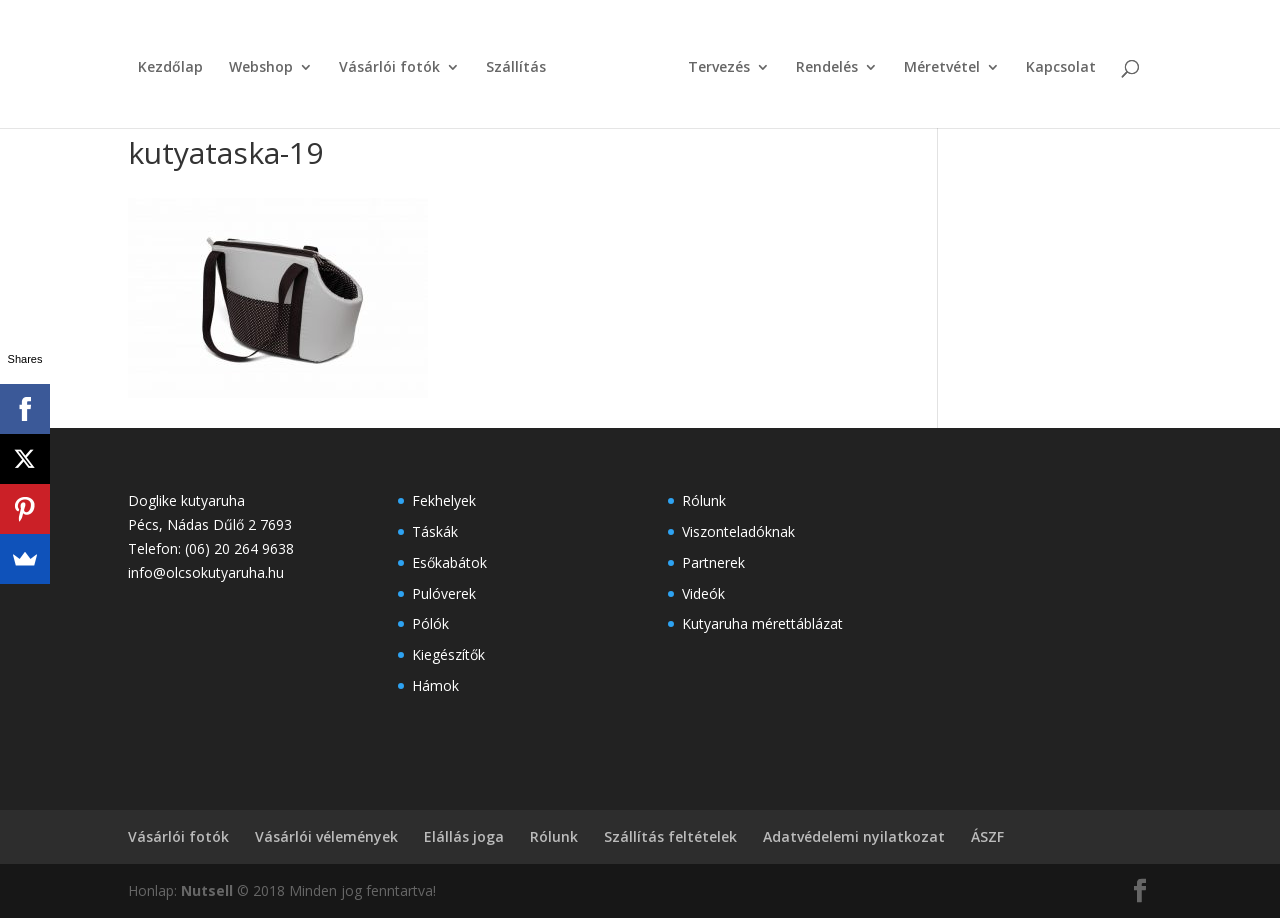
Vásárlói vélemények (326, 836)
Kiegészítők (448, 654)
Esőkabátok (449, 562)
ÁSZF (987, 836)
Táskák (435, 531)
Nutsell (207, 890)
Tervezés (719, 68)
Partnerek (713, 562)
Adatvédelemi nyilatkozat (854, 836)
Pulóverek (444, 593)
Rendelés (827, 68)
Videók (703, 593)
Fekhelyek (444, 500)
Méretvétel (942, 68)
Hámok (435, 685)
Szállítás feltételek (670, 836)
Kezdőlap (170, 68)
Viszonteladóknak (738, 531)
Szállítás (516, 68)
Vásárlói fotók (389, 68)
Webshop (261, 68)
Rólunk (704, 500)
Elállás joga (464, 836)
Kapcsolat (1061, 68)
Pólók (430, 623)
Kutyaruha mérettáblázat (762, 623)
